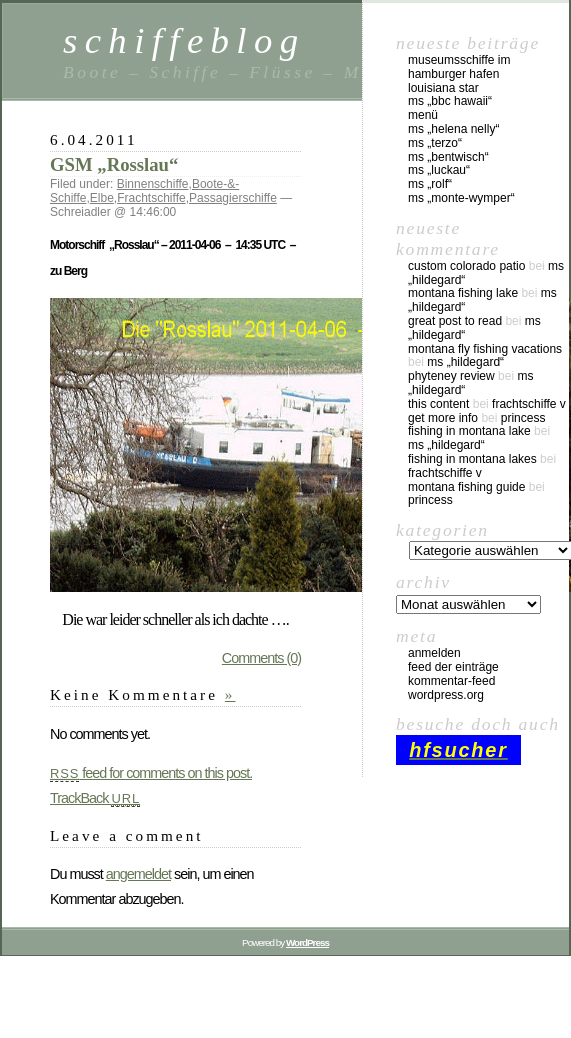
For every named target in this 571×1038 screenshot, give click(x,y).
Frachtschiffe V (529, 404)
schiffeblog (184, 40)
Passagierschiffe (233, 198)
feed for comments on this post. (151, 773)
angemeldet (138, 874)
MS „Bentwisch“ (448, 157)
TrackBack (95, 798)
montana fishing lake (463, 293)
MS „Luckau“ (439, 170)
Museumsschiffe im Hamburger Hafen (459, 67)
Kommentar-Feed (451, 681)
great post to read (455, 321)
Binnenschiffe (153, 184)
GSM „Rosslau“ (114, 164)
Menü (423, 115)
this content (438, 404)
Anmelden (434, 653)
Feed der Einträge (453, 667)
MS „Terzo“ (435, 143)
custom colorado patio (466, 266)
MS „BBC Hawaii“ (450, 101)
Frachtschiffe (151, 198)
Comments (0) (261, 658)
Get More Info (443, 418)
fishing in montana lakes (472, 459)
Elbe (102, 198)
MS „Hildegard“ (465, 362)
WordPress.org (446, 695)
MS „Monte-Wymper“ (461, 198)
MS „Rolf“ (430, 184)
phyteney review (451, 376)
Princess (523, 418)
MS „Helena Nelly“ (453, 129)
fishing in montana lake (469, 431)
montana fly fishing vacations (485, 349)
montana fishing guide (466, 487)
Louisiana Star (443, 88)
